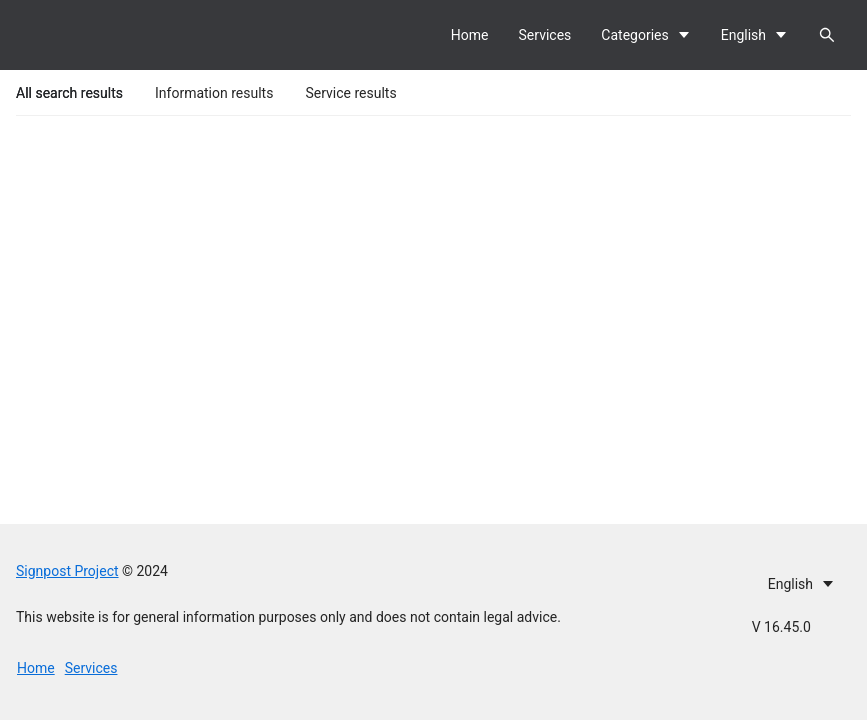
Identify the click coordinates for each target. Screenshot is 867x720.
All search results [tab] (69, 93)
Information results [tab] (214, 93)
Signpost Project (67, 571)
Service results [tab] (350, 93)
